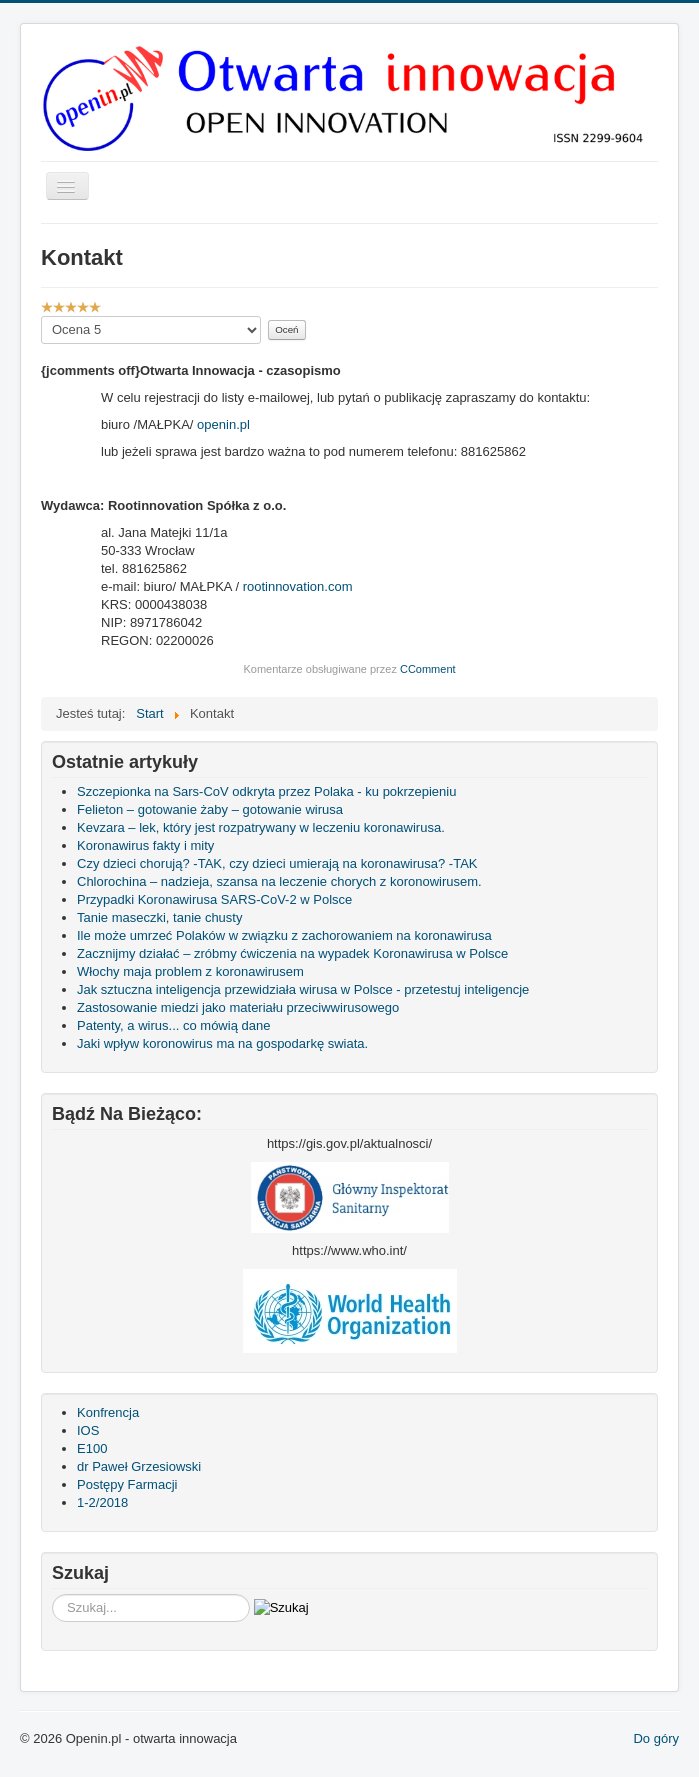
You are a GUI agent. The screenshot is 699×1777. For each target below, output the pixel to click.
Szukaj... (52, 1594)
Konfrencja (108, 1412)
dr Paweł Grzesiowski (139, 1466)
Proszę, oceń (41, 316)
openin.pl (223, 424)
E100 (92, 1448)
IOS (88, 1430)
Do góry (656, 1738)
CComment (428, 669)
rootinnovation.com (298, 586)
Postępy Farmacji (127, 1484)
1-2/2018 (102, 1502)
